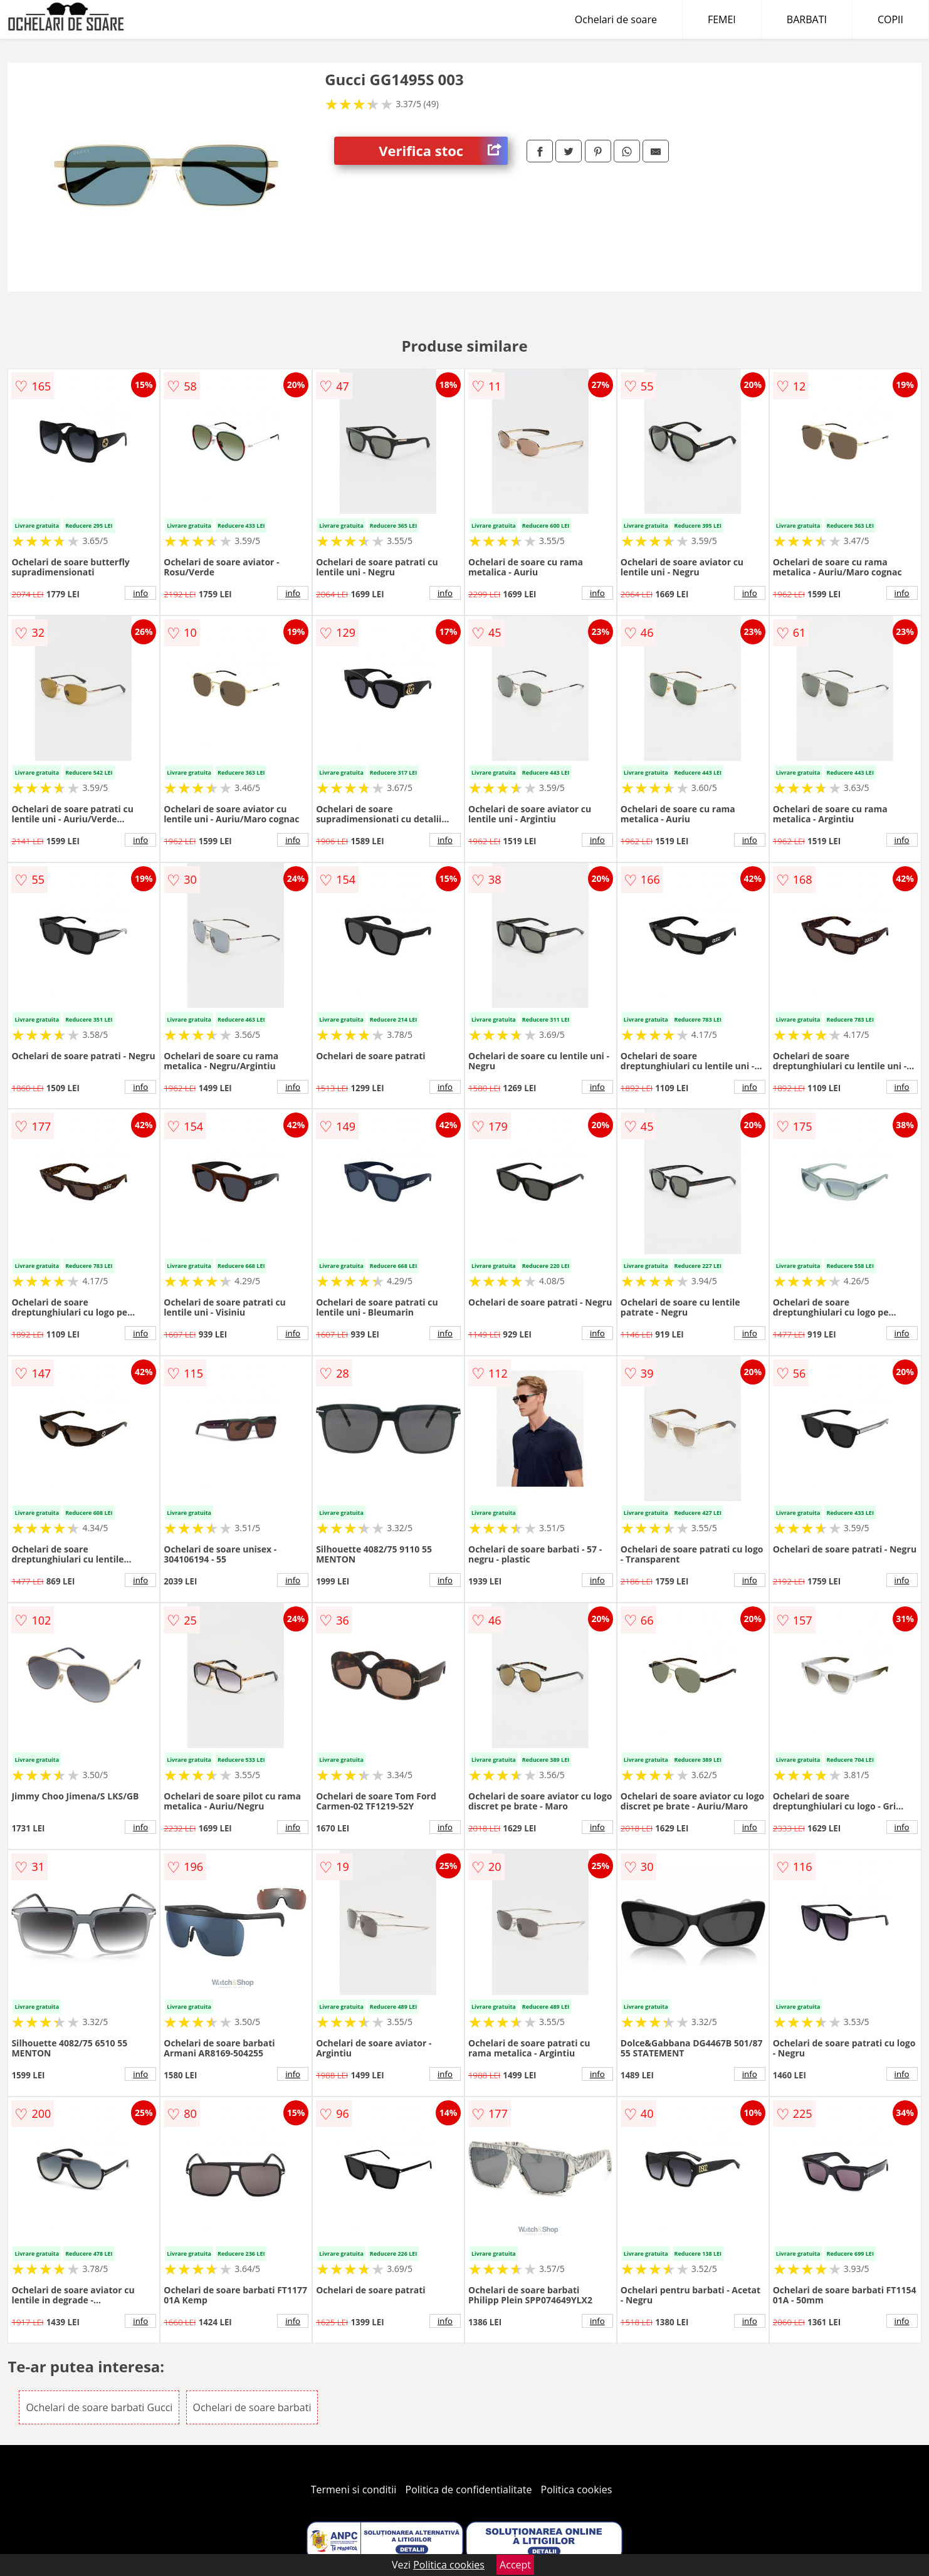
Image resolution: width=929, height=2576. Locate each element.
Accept (515, 2565)
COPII (890, 19)
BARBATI (807, 19)
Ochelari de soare (616, 19)
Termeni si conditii (354, 2489)
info (140, 593)
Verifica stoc (443, 151)
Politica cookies (576, 2489)
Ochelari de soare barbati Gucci (99, 2407)
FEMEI (722, 19)
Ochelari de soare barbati (252, 2407)
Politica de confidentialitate (469, 2489)
